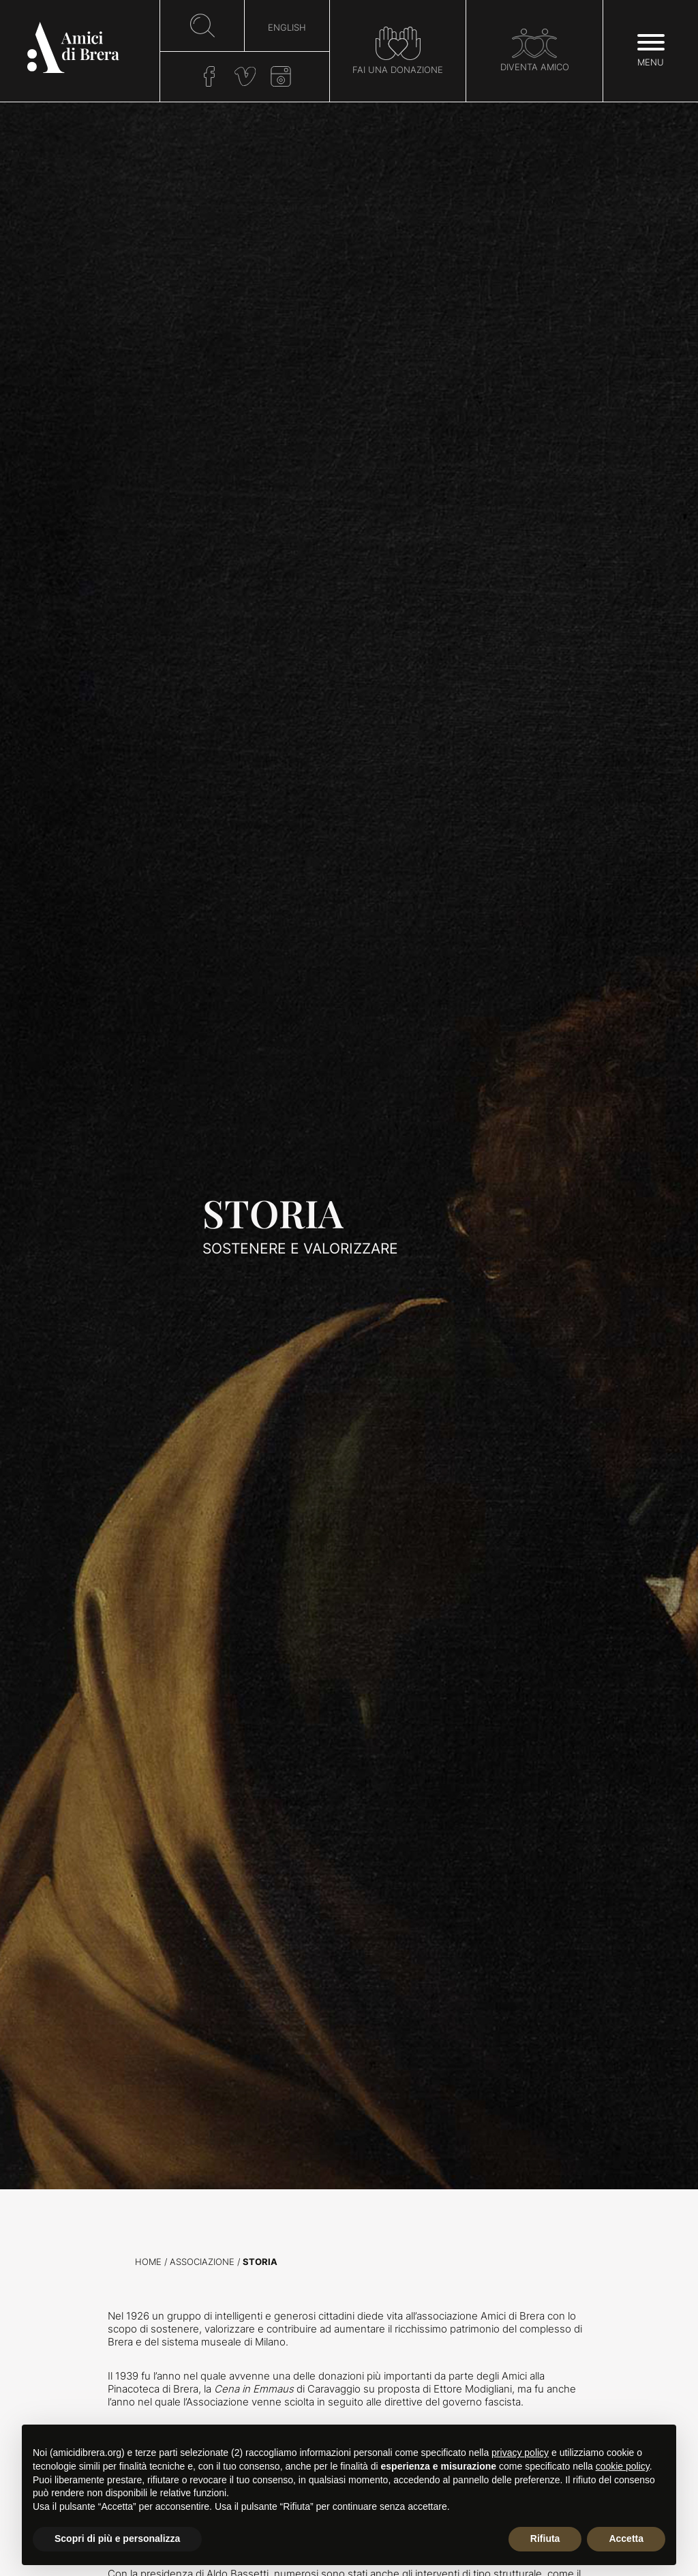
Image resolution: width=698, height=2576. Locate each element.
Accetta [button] (626, 2538)
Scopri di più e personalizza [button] (117, 2538)
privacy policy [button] (520, 2452)
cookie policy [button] (623, 2466)
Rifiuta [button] (545, 2538)
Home (148, 2262)
